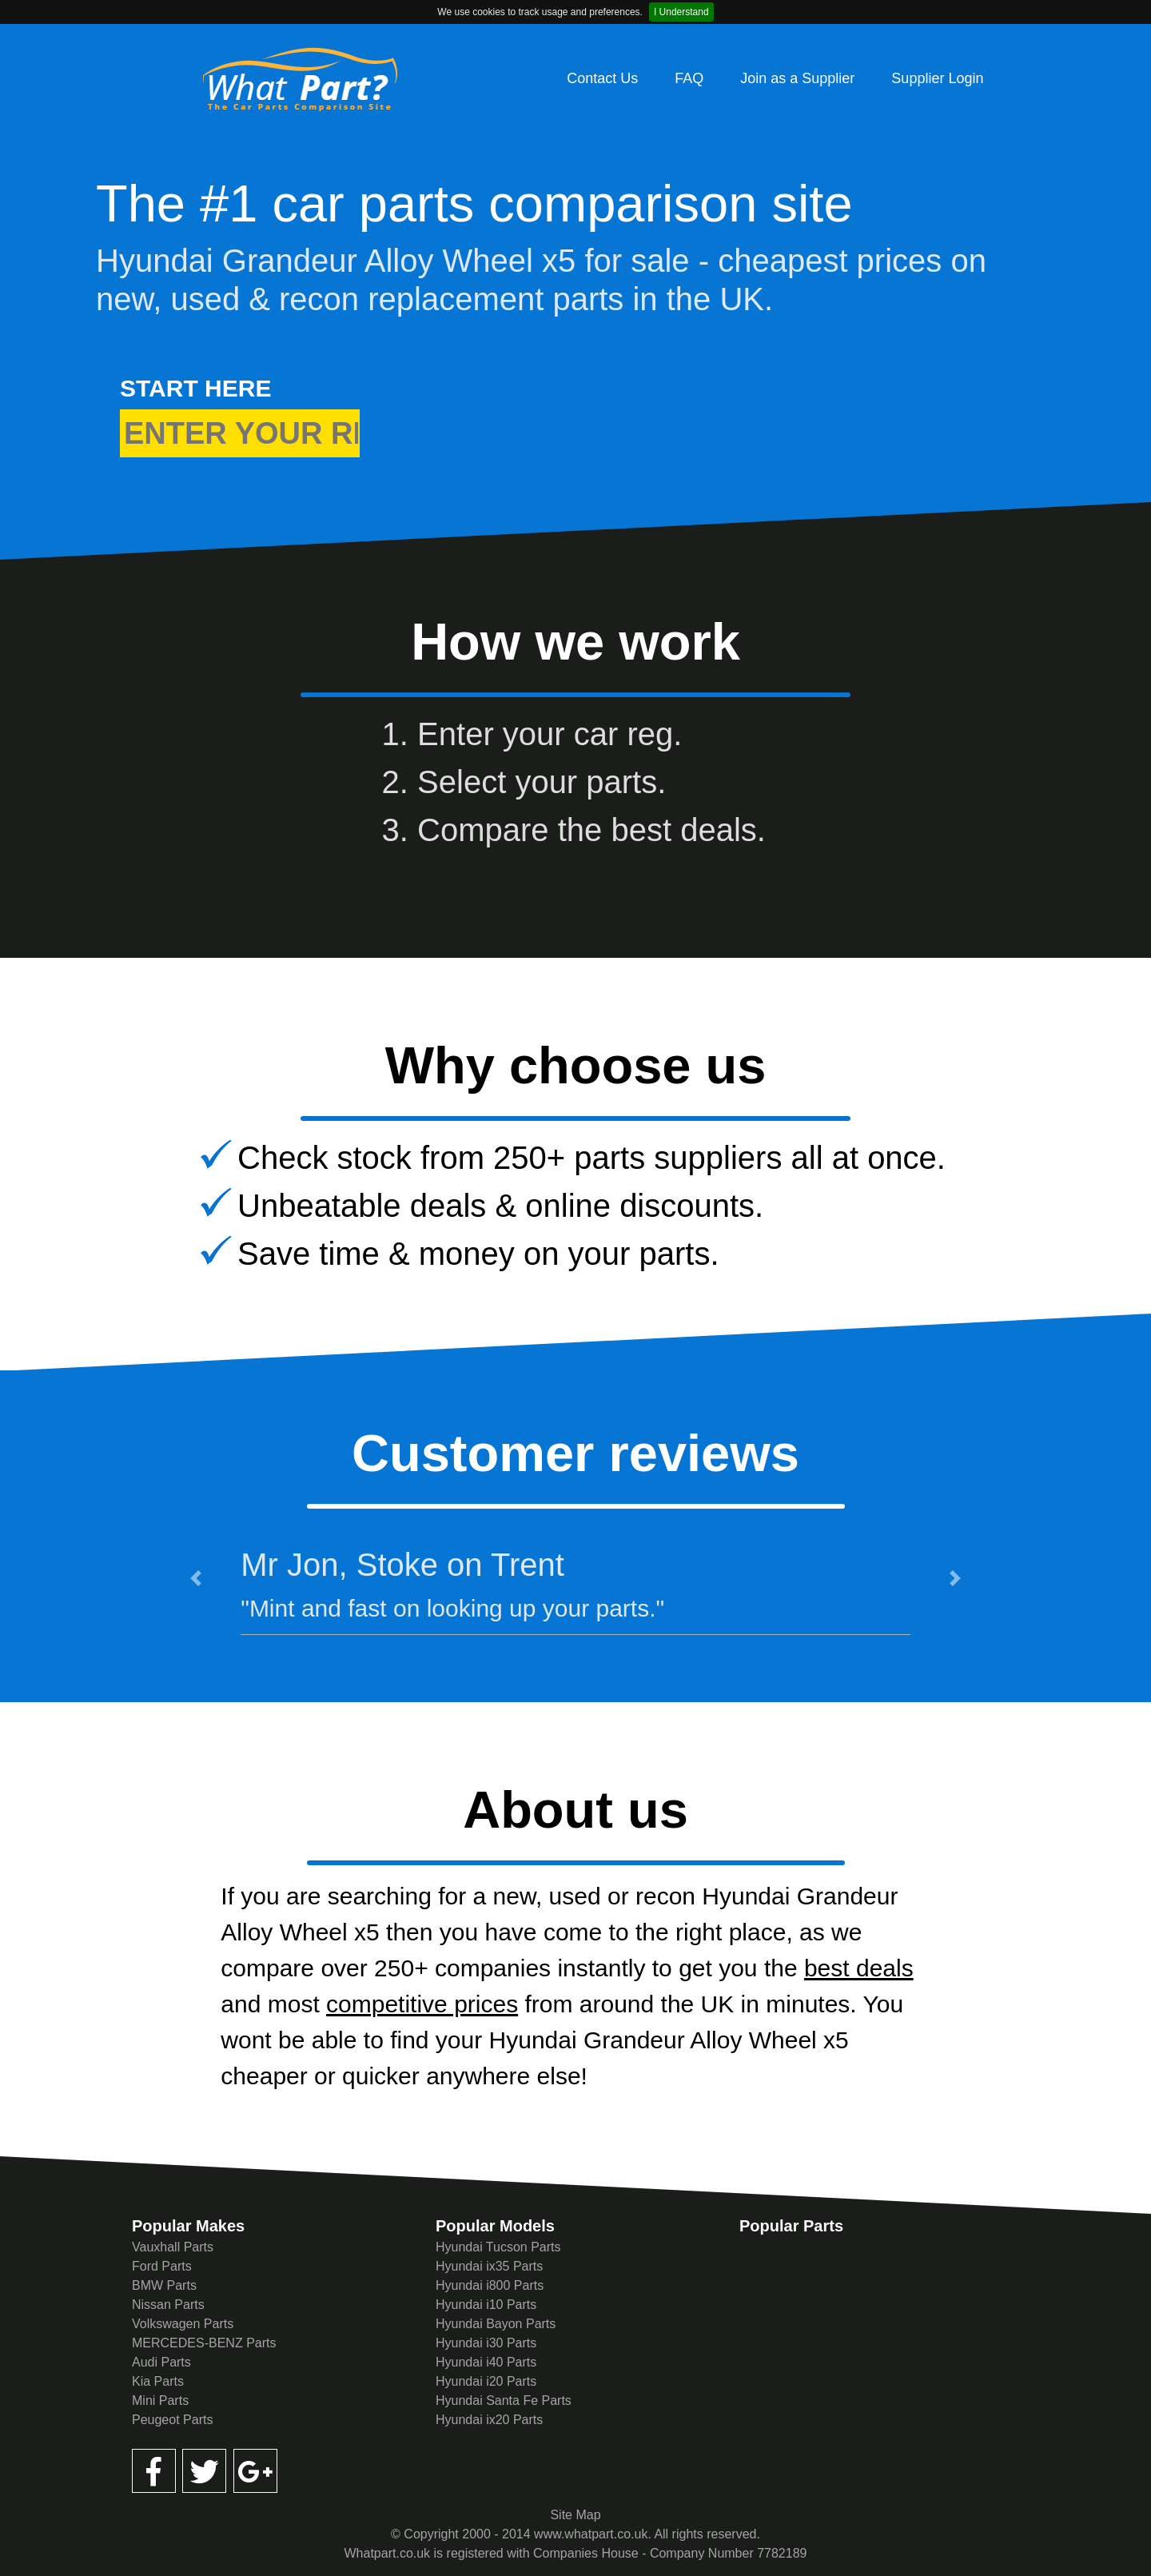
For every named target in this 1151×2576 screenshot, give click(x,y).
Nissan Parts (168, 2304)
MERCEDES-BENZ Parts (204, 2343)
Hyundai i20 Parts (486, 2381)
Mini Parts (160, 2400)
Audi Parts (161, 2362)
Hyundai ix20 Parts (489, 2419)
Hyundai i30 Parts (486, 2343)
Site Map (575, 2515)
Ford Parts (162, 2266)
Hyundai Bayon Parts (496, 2324)
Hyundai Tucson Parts (498, 2247)
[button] (196, 1578)
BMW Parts (164, 2285)
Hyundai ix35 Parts (489, 2266)
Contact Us (602, 78)
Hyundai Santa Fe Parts (504, 2400)
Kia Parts (158, 2381)
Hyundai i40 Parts (486, 2362)
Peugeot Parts (172, 2419)
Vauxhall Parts (172, 2247)
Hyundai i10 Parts (486, 2304)
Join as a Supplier (797, 78)
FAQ (689, 78)
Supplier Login (937, 78)
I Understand (681, 12)
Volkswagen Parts (182, 2324)
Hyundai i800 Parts (490, 2285)
